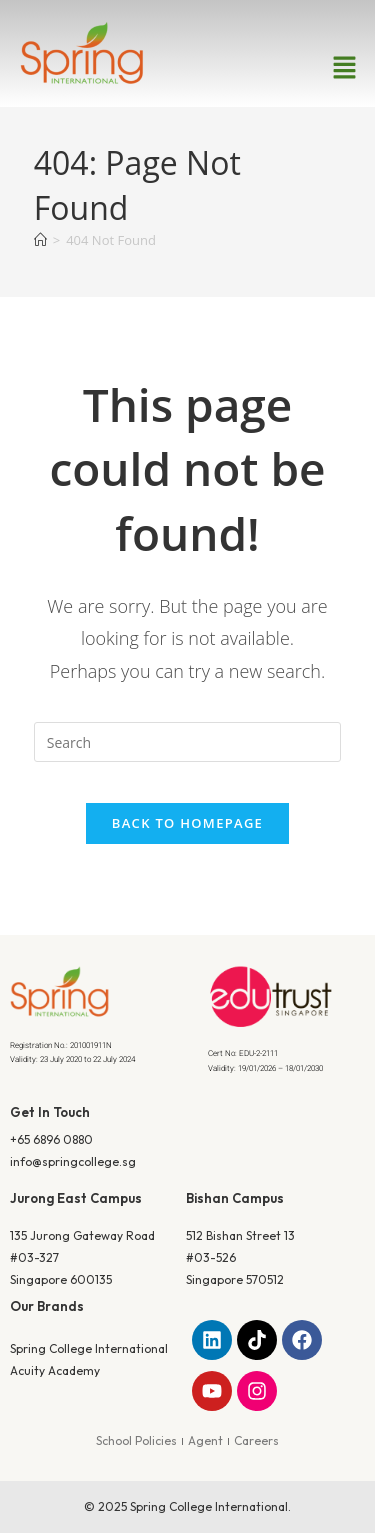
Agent (205, 1440)
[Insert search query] (188, 742)
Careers (256, 1440)
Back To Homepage (187, 823)
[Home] (40, 240)
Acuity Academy (55, 1370)
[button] (345, 68)
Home (148, 359)
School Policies (136, 1440)
